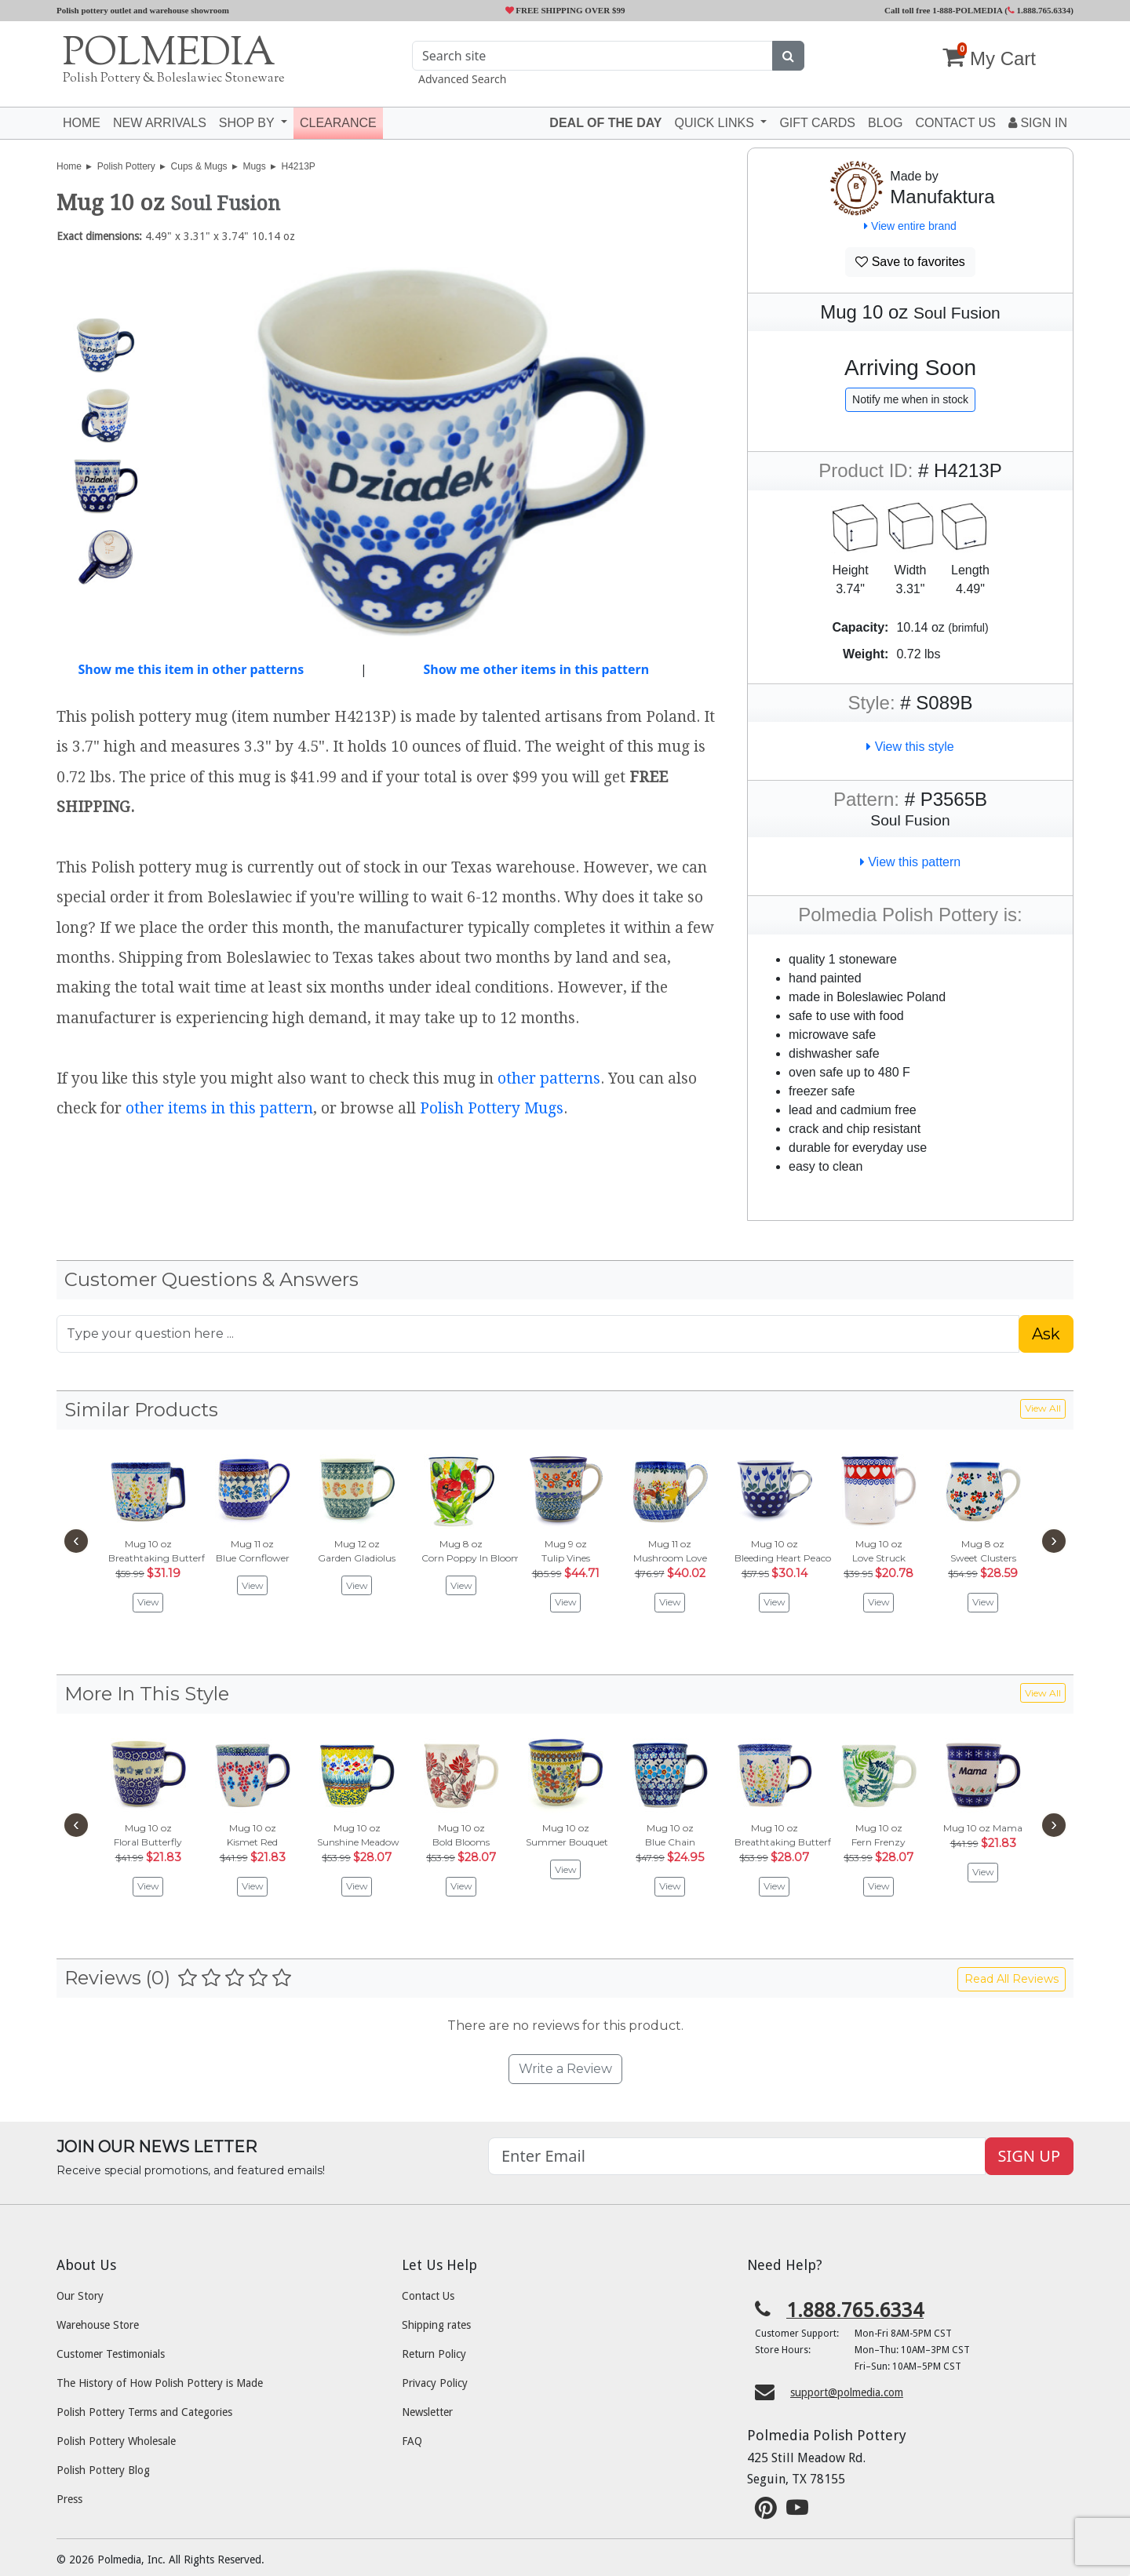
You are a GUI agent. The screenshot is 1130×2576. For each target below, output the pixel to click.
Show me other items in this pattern (536, 669)
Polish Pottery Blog (103, 2470)
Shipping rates (436, 2325)
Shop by (248, 122)
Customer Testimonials (110, 2354)
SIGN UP (1029, 2155)
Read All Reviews (1011, 1979)
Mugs (253, 166)
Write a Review (565, 2068)
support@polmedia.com (846, 2392)
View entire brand (910, 226)
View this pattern (910, 862)
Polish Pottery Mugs (491, 1108)
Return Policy (434, 2354)
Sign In (1037, 122)
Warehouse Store (97, 2325)
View (148, 1602)
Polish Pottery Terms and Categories (144, 2412)
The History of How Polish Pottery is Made (159, 2383)
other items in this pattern (219, 1108)
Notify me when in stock (910, 399)
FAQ (412, 2441)
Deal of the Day (605, 122)
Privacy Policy (435, 2383)
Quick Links (715, 122)
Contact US (955, 122)
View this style (910, 746)
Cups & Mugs (199, 166)
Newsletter (427, 2412)
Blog (885, 122)
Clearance (338, 122)
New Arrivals (159, 122)
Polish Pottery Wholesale (116, 2441)
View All (1043, 1408)
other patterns (549, 1078)
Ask (1046, 1333)
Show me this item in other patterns (191, 669)
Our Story (80, 2296)
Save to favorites (910, 261)
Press (69, 2499)
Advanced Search (462, 78)
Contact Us (428, 2296)
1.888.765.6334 (1039, 10)
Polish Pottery (126, 166)
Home (81, 122)
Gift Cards (817, 122)
